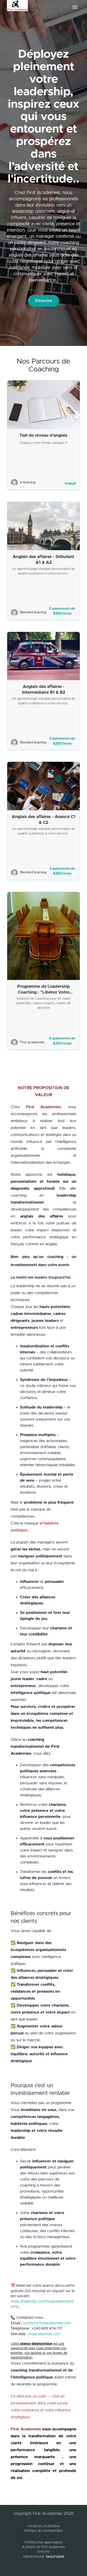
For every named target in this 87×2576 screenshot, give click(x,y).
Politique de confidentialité (43, 2530)
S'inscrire (43, 301)
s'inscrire (43, 2551)
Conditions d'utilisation (43, 2526)
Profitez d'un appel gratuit (43, 2542)
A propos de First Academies (43, 2547)
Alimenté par (43, 2556)
